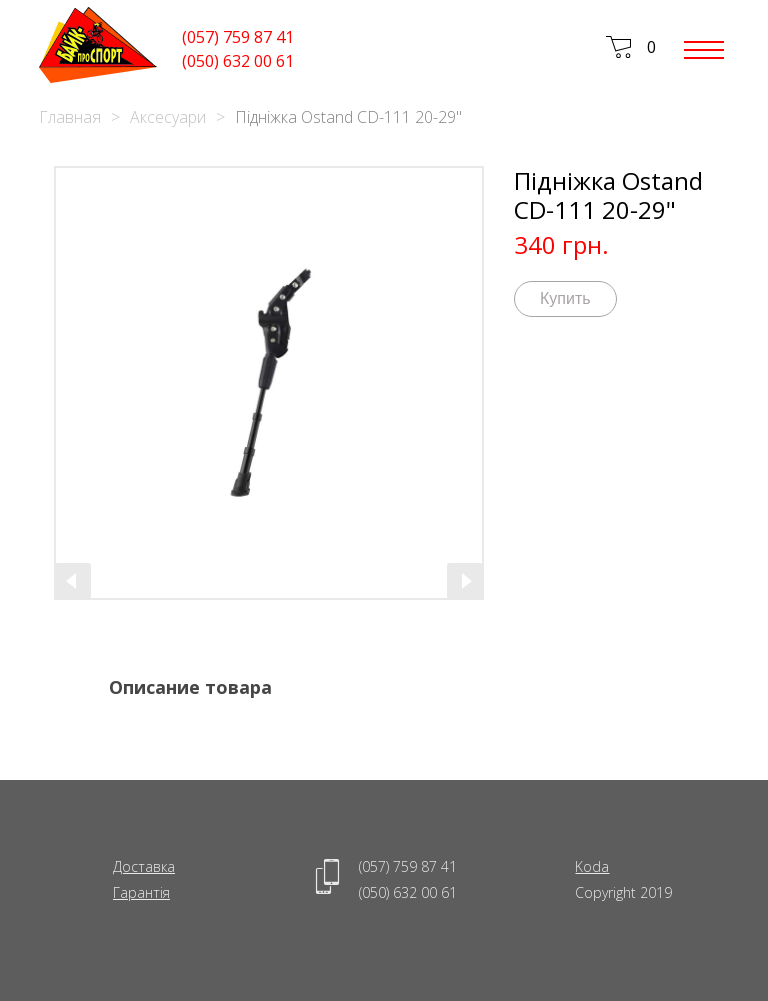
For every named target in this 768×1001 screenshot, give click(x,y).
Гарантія (141, 892)
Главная (70, 117)
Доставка (144, 866)
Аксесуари (168, 117)
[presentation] (73, 581)
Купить (565, 298)
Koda (592, 866)
